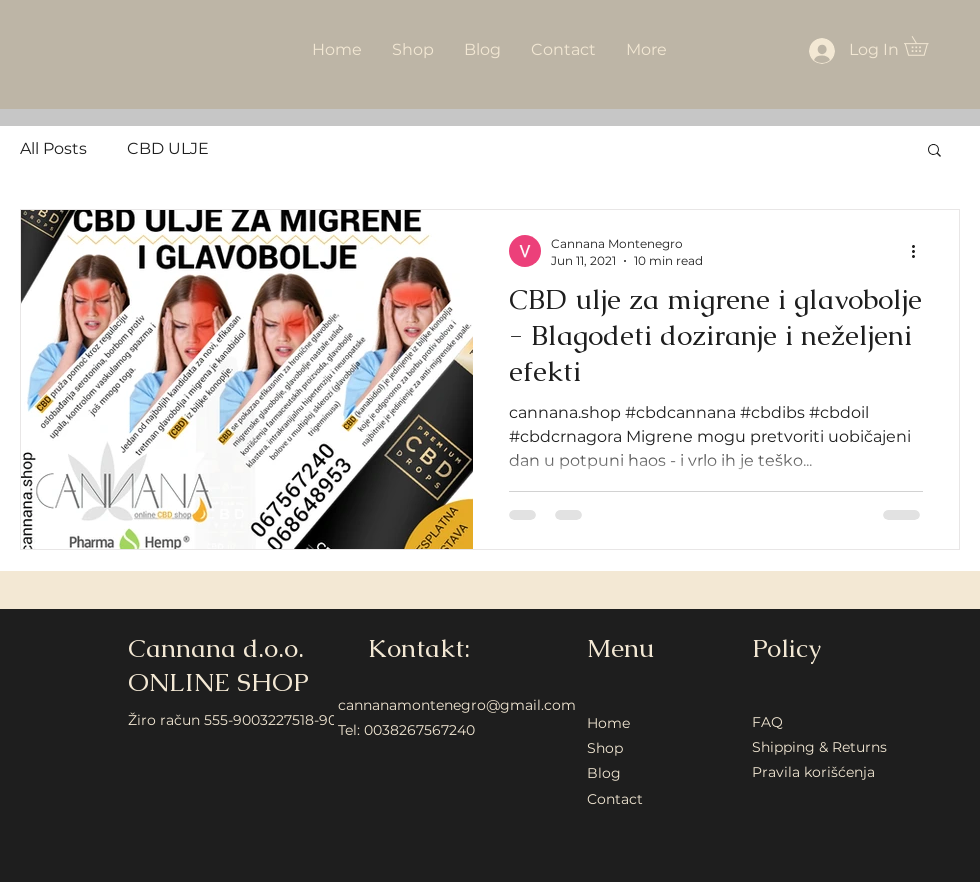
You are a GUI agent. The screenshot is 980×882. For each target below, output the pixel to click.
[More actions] (920, 251)
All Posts (53, 148)
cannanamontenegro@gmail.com (457, 705)
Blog (604, 773)
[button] (925, 46)
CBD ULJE (168, 148)
